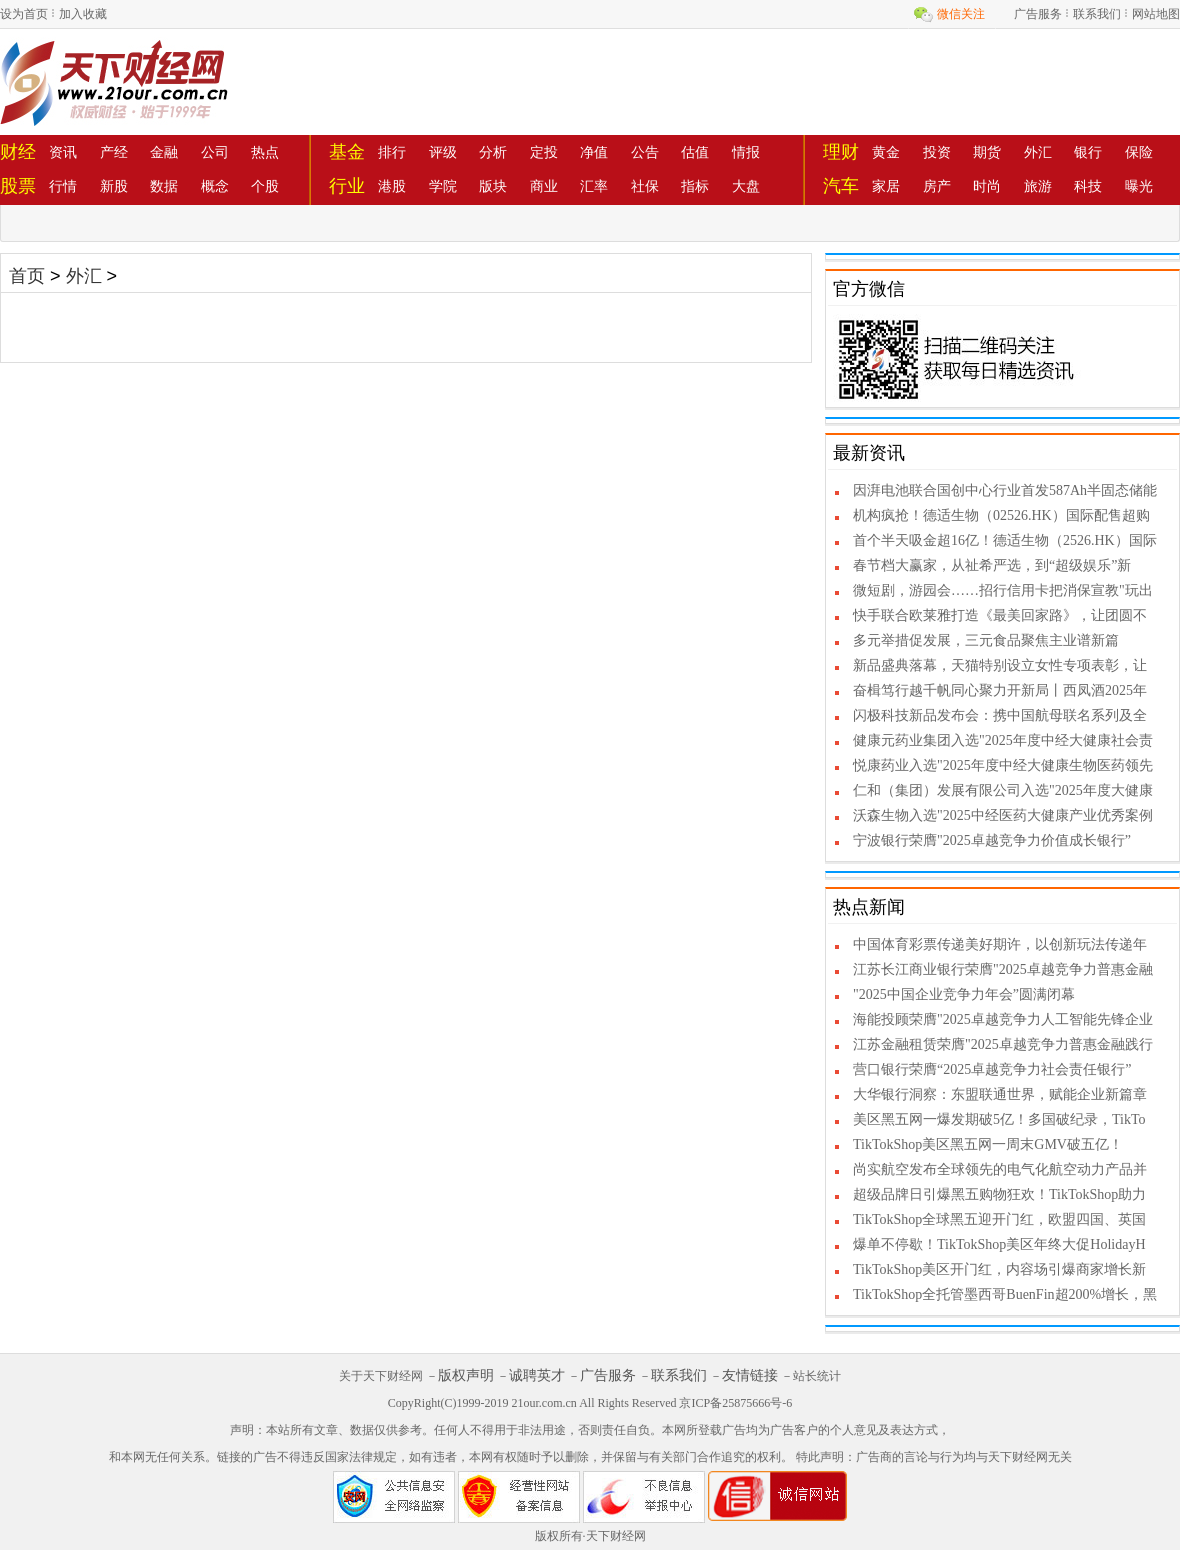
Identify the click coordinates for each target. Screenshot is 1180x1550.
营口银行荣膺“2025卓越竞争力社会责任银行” (992, 1069)
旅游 (1038, 186)
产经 (114, 152)
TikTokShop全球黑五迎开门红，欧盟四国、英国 (999, 1219)
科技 (1088, 186)
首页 (27, 276)
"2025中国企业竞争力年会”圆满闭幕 (964, 994)
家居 (886, 186)
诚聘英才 (537, 1375)
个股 (265, 186)
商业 (544, 186)
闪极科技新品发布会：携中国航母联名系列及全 (1000, 715)
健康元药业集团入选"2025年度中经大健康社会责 (1003, 740)
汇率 (594, 186)
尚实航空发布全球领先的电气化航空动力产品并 (1000, 1169)
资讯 (63, 152)
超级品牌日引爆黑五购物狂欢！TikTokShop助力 (999, 1194)
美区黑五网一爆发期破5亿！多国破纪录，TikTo (999, 1119)
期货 (987, 152)
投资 (937, 152)
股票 (18, 186)
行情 (63, 186)
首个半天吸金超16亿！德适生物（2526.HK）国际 (1005, 540)
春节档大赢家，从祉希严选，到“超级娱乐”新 (992, 565)
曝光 (1139, 186)
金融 (164, 152)
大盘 (746, 186)
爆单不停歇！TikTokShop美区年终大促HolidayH (999, 1244)
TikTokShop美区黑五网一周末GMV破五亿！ (988, 1144)
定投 (544, 152)
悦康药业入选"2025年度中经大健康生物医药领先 (1003, 765)
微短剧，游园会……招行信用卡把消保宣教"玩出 (1003, 590)
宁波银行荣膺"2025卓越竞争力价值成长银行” (992, 840)
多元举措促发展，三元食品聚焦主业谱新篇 (986, 640)
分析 (493, 152)
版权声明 (466, 1375)
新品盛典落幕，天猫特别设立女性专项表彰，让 (1000, 665)
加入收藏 (83, 14)
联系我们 (1097, 14)
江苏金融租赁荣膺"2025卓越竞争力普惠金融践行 (1003, 1044)
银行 (1088, 152)
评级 (443, 152)
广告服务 (1038, 14)
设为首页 (24, 14)
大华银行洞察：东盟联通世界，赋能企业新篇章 (1000, 1094)
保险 (1139, 152)
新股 (114, 186)
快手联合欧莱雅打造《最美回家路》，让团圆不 (1000, 615)
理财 (841, 152)
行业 (347, 186)
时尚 (987, 186)
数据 (164, 186)
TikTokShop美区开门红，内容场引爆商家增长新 (999, 1269)
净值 (594, 152)
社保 (645, 186)
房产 (937, 186)
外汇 (1038, 152)
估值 (695, 152)
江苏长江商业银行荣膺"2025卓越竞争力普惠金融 (1003, 969)
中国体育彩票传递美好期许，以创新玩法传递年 (1000, 944)
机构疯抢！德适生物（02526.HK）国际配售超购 (1001, 515)
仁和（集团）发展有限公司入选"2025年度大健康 (1003, 790)
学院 (443, 186)
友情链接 (750, 1375)
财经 (18, 152)
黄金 (886, 152)
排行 (392, 152)
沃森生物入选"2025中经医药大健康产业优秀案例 (1003, 815)
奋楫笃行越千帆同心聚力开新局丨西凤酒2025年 (1000, 690)
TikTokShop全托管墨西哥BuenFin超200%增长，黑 (1005, 1294)
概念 (215, 186)
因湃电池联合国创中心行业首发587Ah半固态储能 (1005, 490)
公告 (645, 152)
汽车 (841, 186)
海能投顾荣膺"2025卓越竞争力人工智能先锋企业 (1003, 1019)
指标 (695, 186)
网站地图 (1156, 14)
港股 (392, 186)
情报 (746, 152)
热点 (265, 152)
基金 (347, 152)
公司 (215, 152)
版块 (493, 186)
